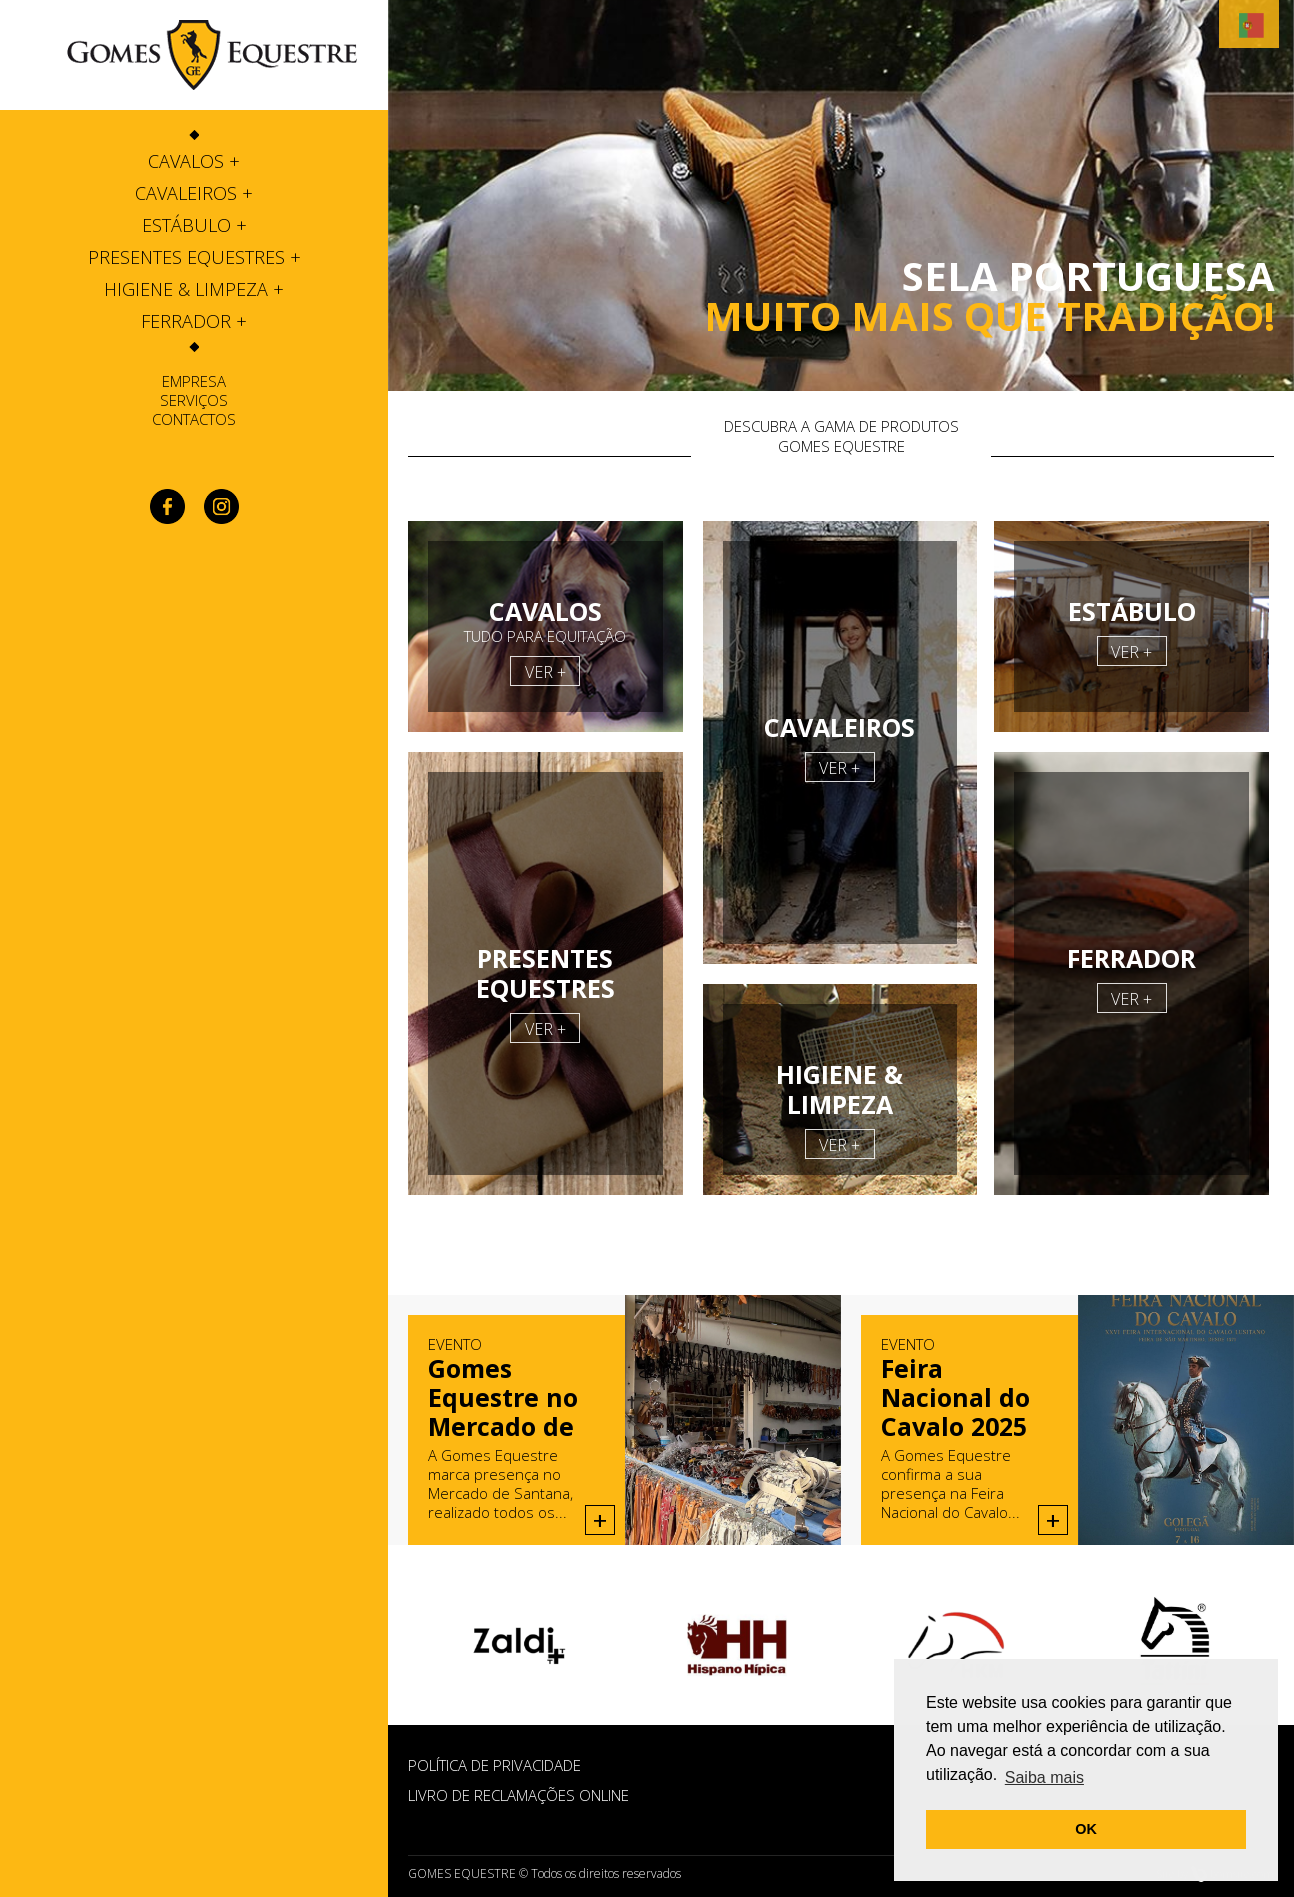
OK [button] (1086, 1829)
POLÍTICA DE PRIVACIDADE (494, 1765)
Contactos (194, 419)
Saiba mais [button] (1044, 1777)
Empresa (194, 381)
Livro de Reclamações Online (518, 1795)
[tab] (194, 161)
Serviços (194, 400)
